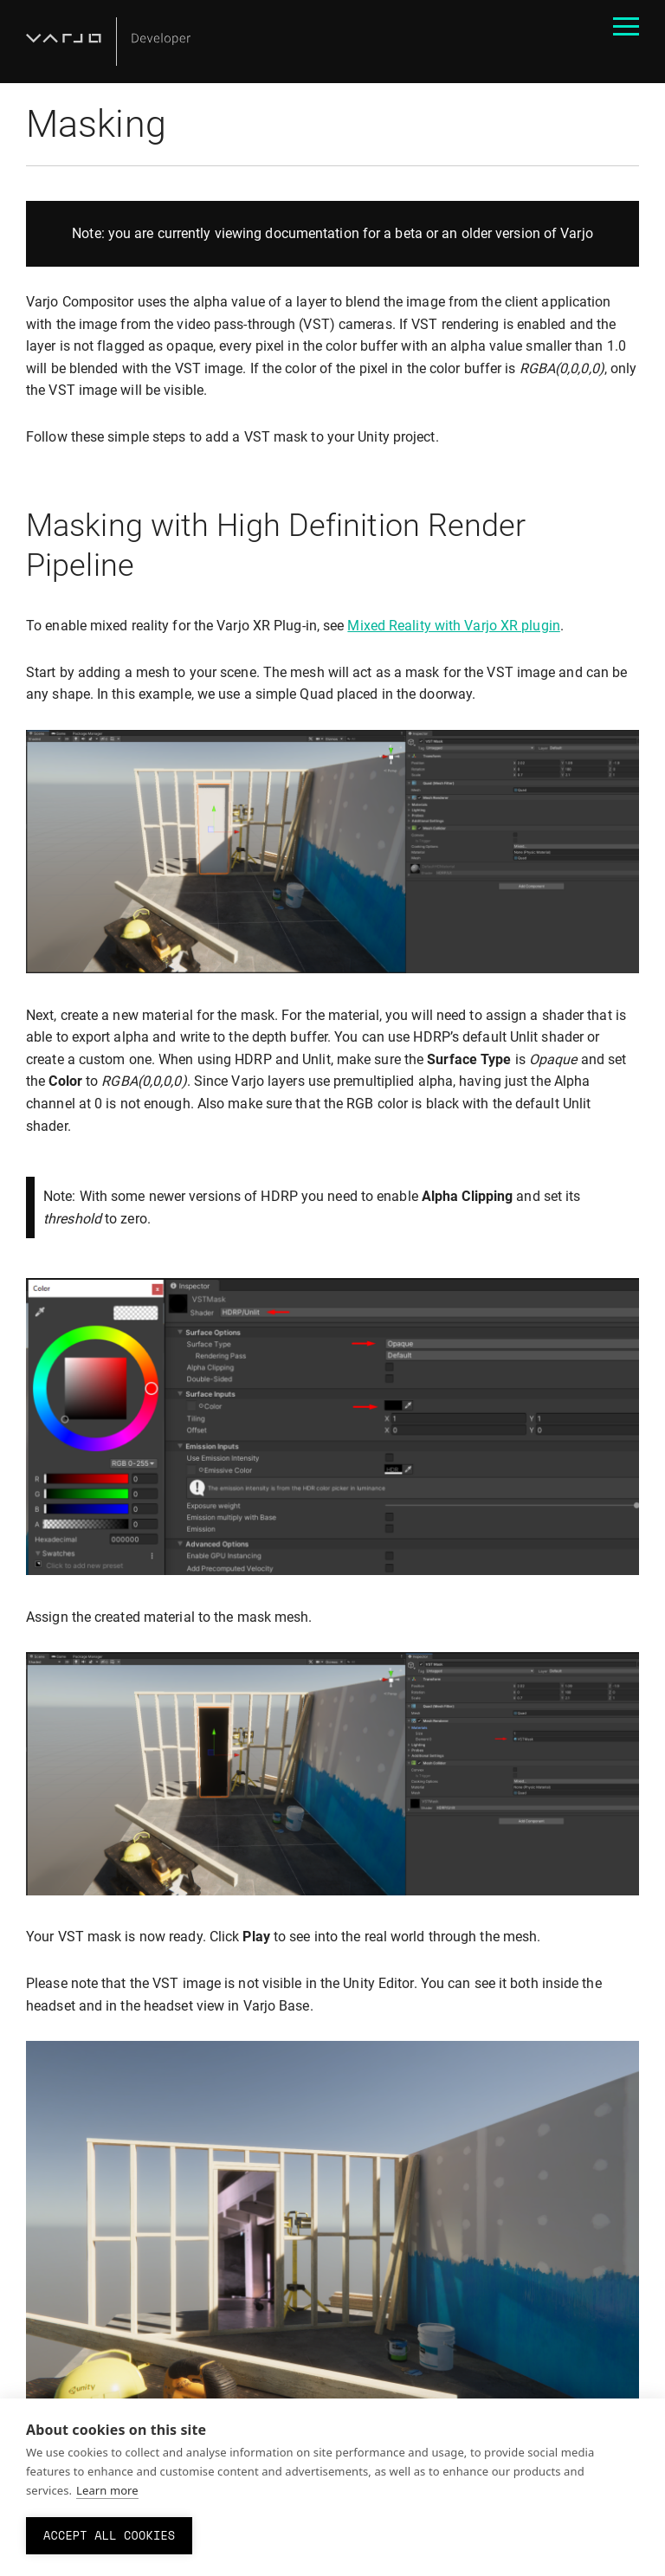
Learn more (107, 2490)
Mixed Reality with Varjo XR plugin (453, 625)
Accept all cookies (109, 2535)
